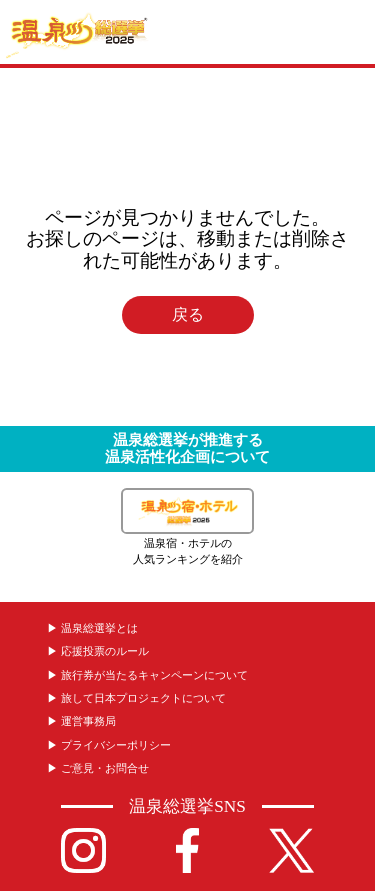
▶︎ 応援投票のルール (98, 651)
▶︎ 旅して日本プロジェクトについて (136, 698)
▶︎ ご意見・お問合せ (98, 768)
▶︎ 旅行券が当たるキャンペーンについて (147, 675)
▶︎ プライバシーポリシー (109, 745)
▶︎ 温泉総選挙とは (92, 628)
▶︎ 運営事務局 (81, 721)
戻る (188, 315)
